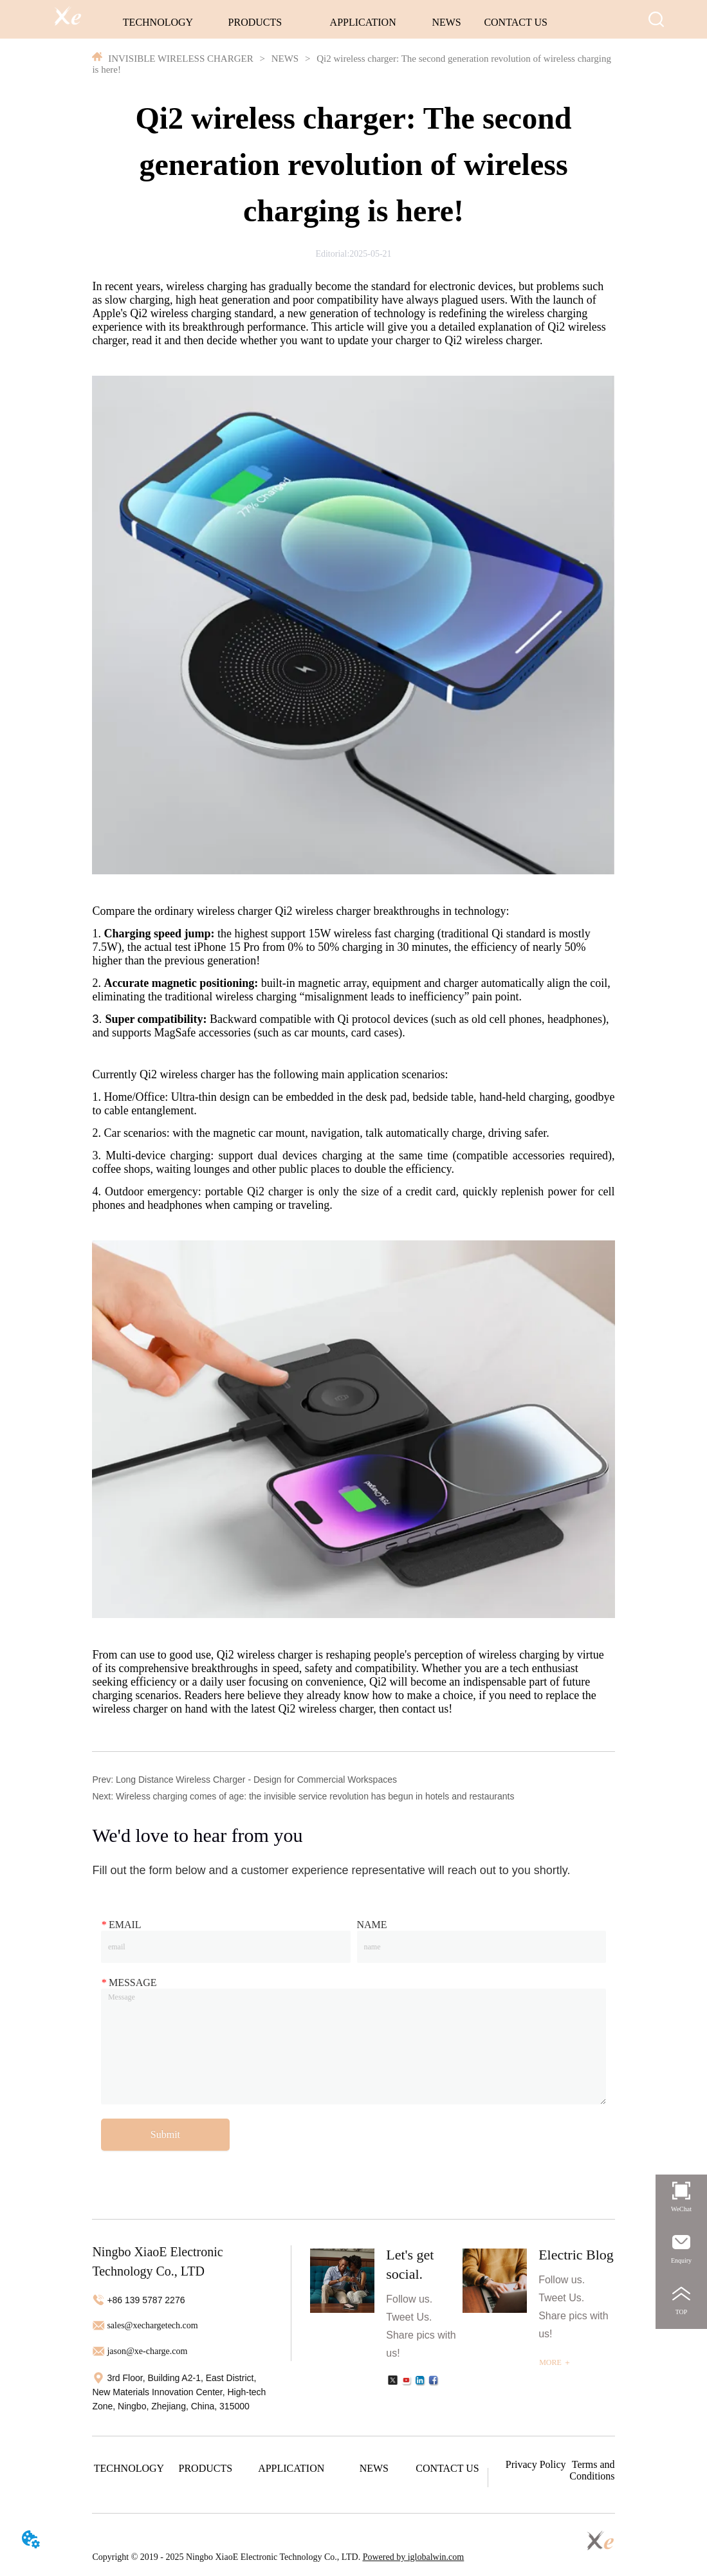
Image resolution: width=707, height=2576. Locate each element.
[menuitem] (255, 22)
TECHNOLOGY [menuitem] (158, 22)
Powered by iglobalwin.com (413, 2557)
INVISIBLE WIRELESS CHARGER (180, 58)
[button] (255, 22)
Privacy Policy (536, 2464)
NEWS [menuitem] (446, 22)
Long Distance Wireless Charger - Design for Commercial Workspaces (256, 1779)
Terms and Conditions (591, 2470)
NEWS (285, 58)
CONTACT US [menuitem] (515, 22)
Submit (165, 2134)
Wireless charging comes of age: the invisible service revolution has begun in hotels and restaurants (315, 1796)
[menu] (335, 22)
